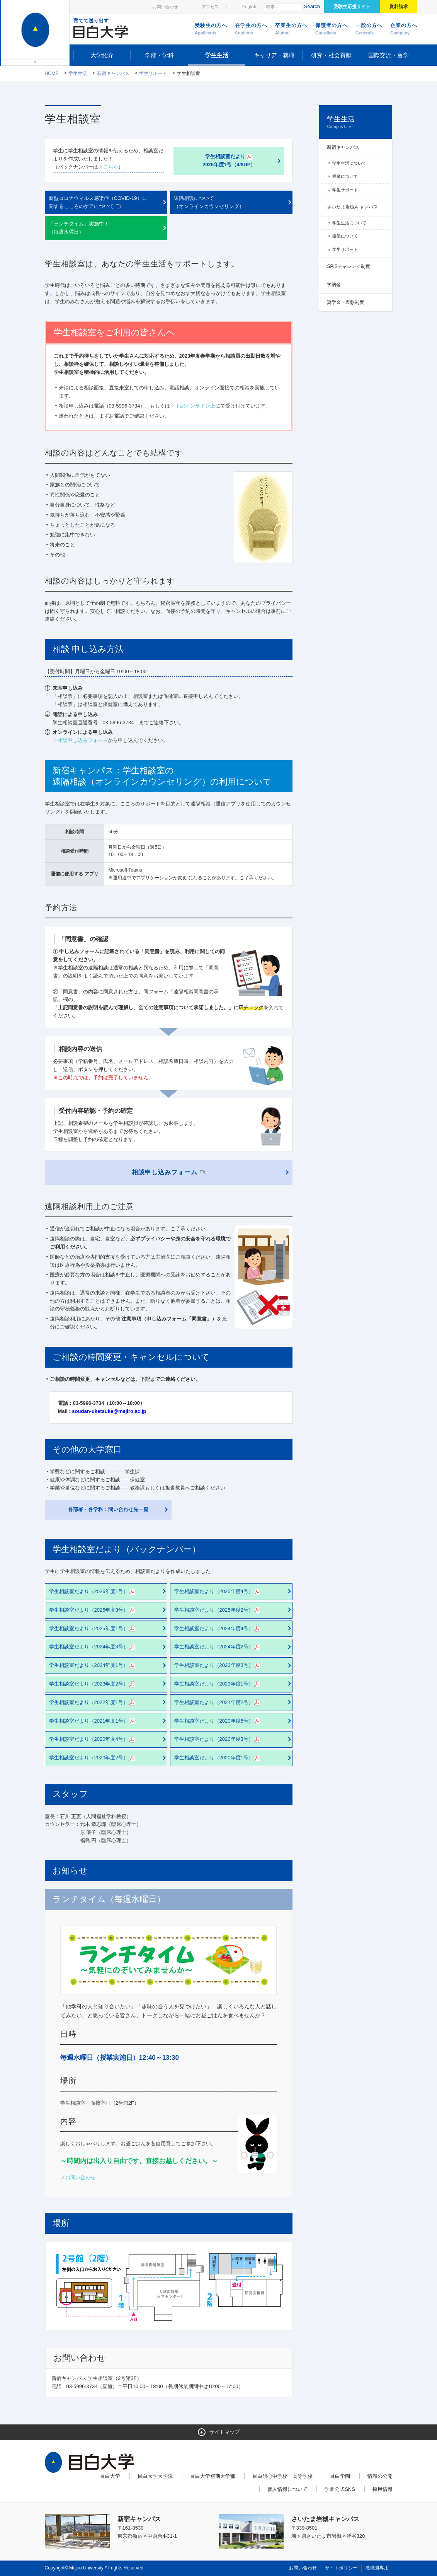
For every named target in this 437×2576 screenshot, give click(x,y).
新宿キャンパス (113, 73)
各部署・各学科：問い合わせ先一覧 (108, 1509)
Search (312, 6)
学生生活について (349, 163)
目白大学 (110, 2476)
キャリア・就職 (274, 55)
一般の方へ (369, 29)
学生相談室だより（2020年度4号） (92, 1739)
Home (52, 73)
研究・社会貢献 (331, 55)
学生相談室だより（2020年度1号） (217, 1758)
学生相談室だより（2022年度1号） (92, 1702)
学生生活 (216, 55)
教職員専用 (377, 2568)
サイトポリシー (341, 2568)
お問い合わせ (165, 6)
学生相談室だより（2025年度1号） (92, 1629)
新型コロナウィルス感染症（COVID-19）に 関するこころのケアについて (98, 202)
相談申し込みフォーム (83, 740)
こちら (110, 167)
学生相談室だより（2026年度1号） (92, 1591)
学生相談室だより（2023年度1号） (217, 1684)
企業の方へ (403, 29)
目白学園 (340, 2476)
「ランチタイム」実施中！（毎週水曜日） (79, 228)
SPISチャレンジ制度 (348, 266)
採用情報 (382, 2489)
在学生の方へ (251, 29)
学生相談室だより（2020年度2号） (92, 1758)
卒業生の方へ (291, 29)
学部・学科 (159, 55)
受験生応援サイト (352, 6)
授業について (345, 176)
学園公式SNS (340, 2489)
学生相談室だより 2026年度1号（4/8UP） (228, 160)
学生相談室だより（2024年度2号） (217, 1647)
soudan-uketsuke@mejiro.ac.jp (109, 1411)
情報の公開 (380, 2476)
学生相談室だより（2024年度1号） (92, 1665)
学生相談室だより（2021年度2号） (217, 1702)
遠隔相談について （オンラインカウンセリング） (209, 202)
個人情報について (287, 2489)
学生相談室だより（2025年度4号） (217, 1591)
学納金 (334, 284)
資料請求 (398, 6)
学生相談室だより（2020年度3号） (217, 1739)
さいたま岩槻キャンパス (352, 207)
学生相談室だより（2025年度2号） (217, 1610)
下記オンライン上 (195, 406)
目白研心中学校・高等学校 (282, 2476)
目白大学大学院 (155, 2476)
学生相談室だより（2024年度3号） (92, 1647)
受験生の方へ (211, 29)
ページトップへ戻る (376, 2553)
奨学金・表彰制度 (345, 302)
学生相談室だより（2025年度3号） (92, 1610)
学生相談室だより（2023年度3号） (217, 1665)
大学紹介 (102, 55)
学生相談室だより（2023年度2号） (92, 1684)
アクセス (210, 6)
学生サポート (153, 73)
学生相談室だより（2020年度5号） (217, 1721)
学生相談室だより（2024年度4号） (217, 1629)
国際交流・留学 (388, 55)
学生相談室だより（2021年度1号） (92, 1721)
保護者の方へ (331, 29)
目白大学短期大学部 (212, 2476)
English (249, 6)
